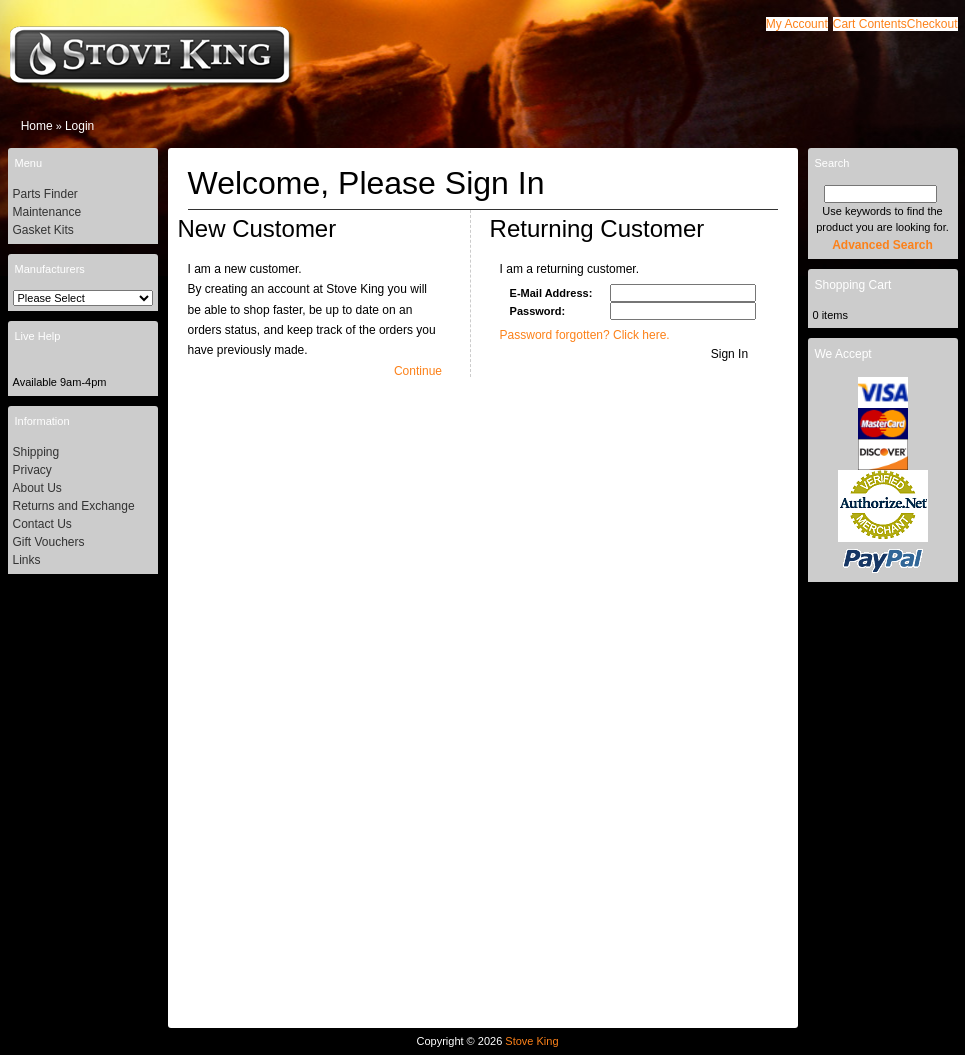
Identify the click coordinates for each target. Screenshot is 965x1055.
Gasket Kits (43, 230)
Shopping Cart (853, 285)
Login (79, 126)
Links (27, 560)
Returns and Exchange (74, 506)
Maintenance (47, 212)
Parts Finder (45, 194)
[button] (870, 24)
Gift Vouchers (49, 542)
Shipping (36, 452)
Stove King (531, 1041)
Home (37, 126)
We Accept (843, 354)
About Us (37, 488)
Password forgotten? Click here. (585, 335)
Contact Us (42, 524)
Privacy (32, 470)
